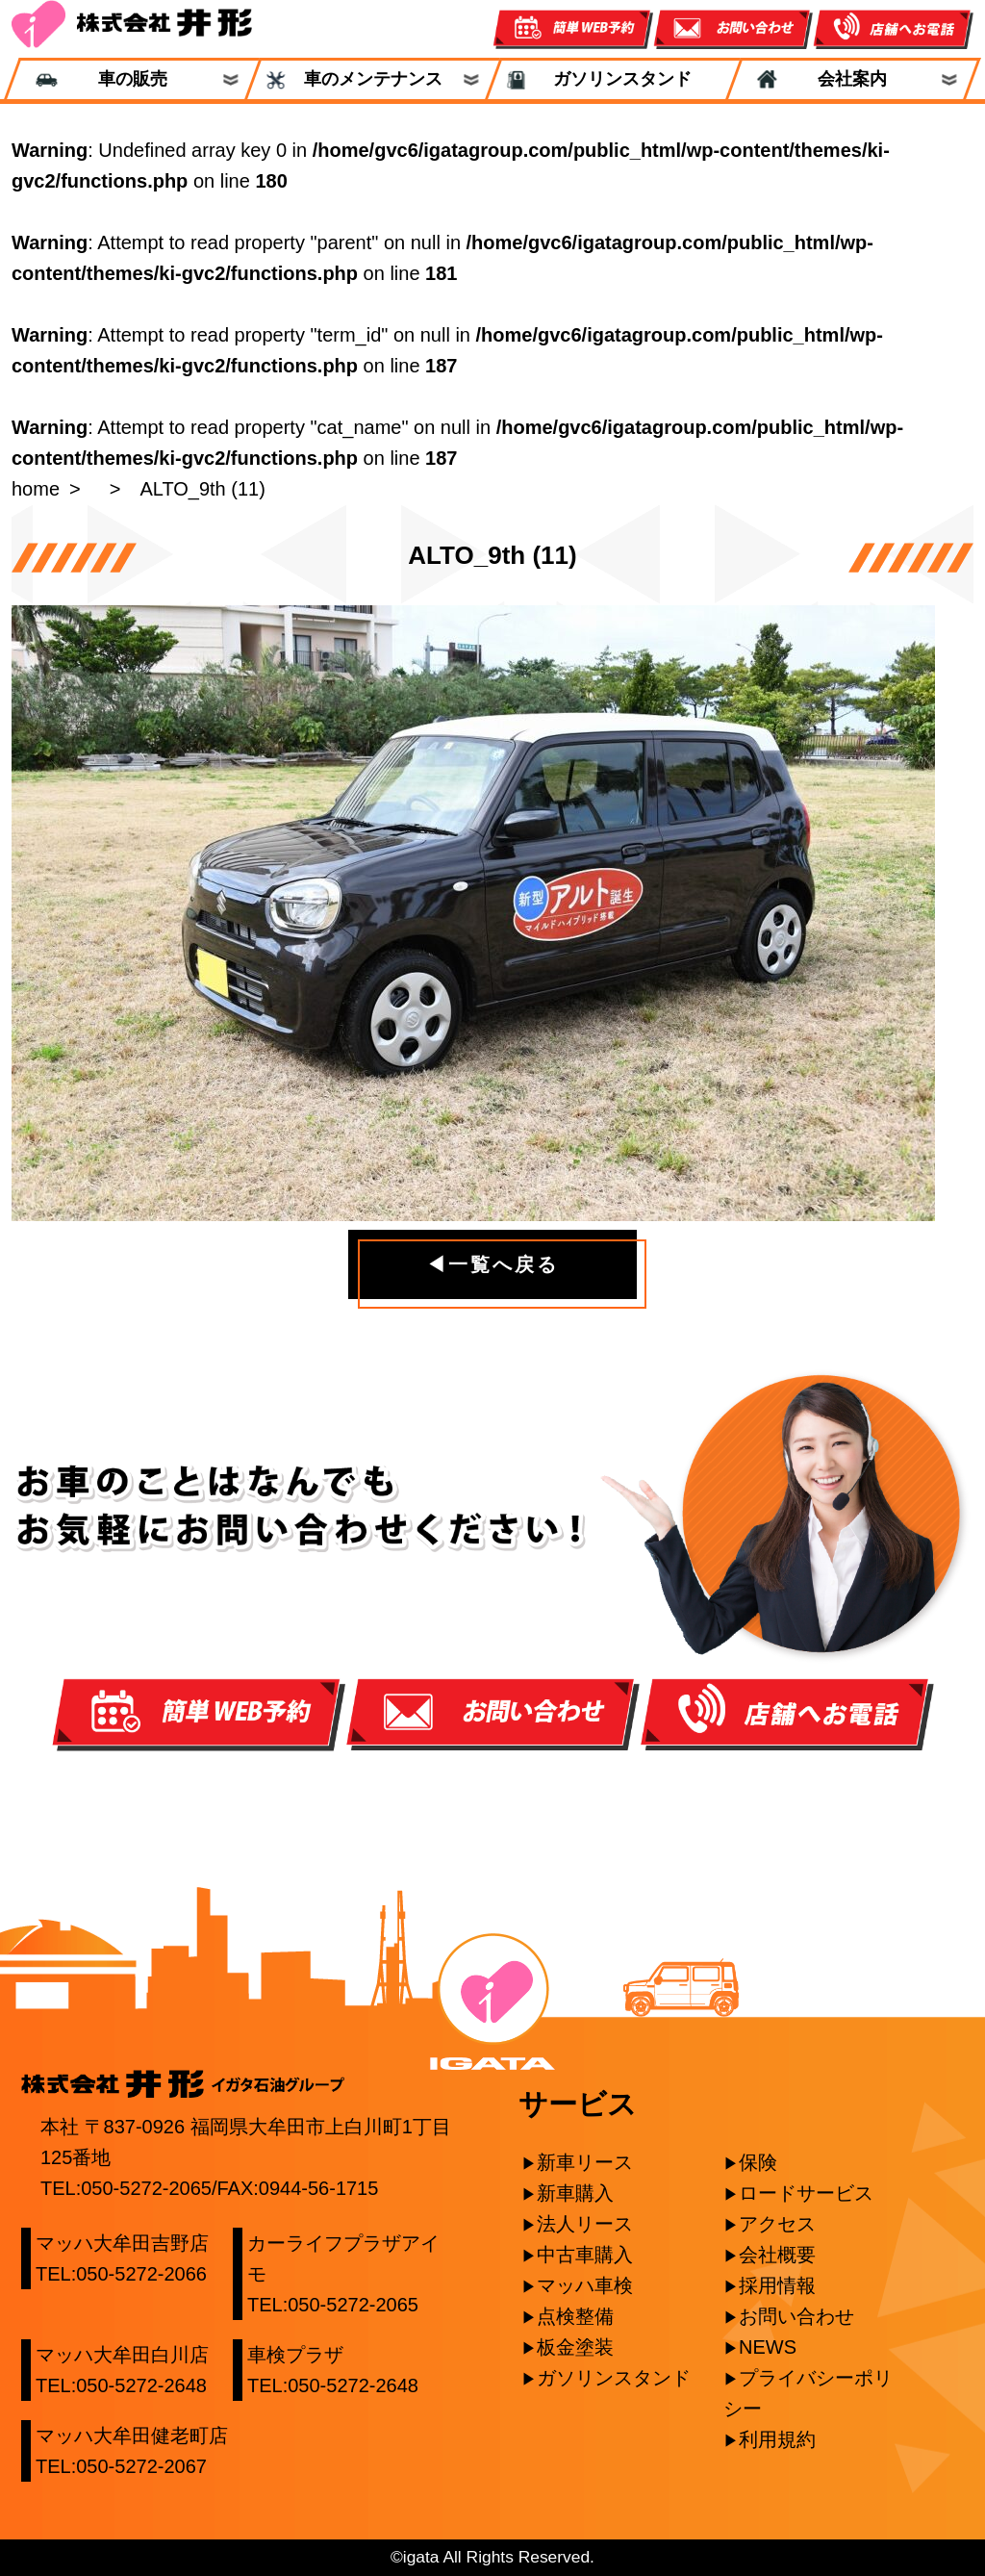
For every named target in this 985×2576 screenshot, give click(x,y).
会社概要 (777, 2254)
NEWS (767, 2347)
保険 (758, 2162)
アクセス (777, 2223)
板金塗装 (575, 2347)
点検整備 (575, 2316)
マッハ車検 (585, 2285)
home (36, 488)
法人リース (585, 2223)
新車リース (585, 2162)
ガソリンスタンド (614, 79)
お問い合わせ (796, 2316)
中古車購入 (585, 2254)
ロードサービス (806, 2193)
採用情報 (777, 2285)
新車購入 (575, 2193)
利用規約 (777, 2439)
